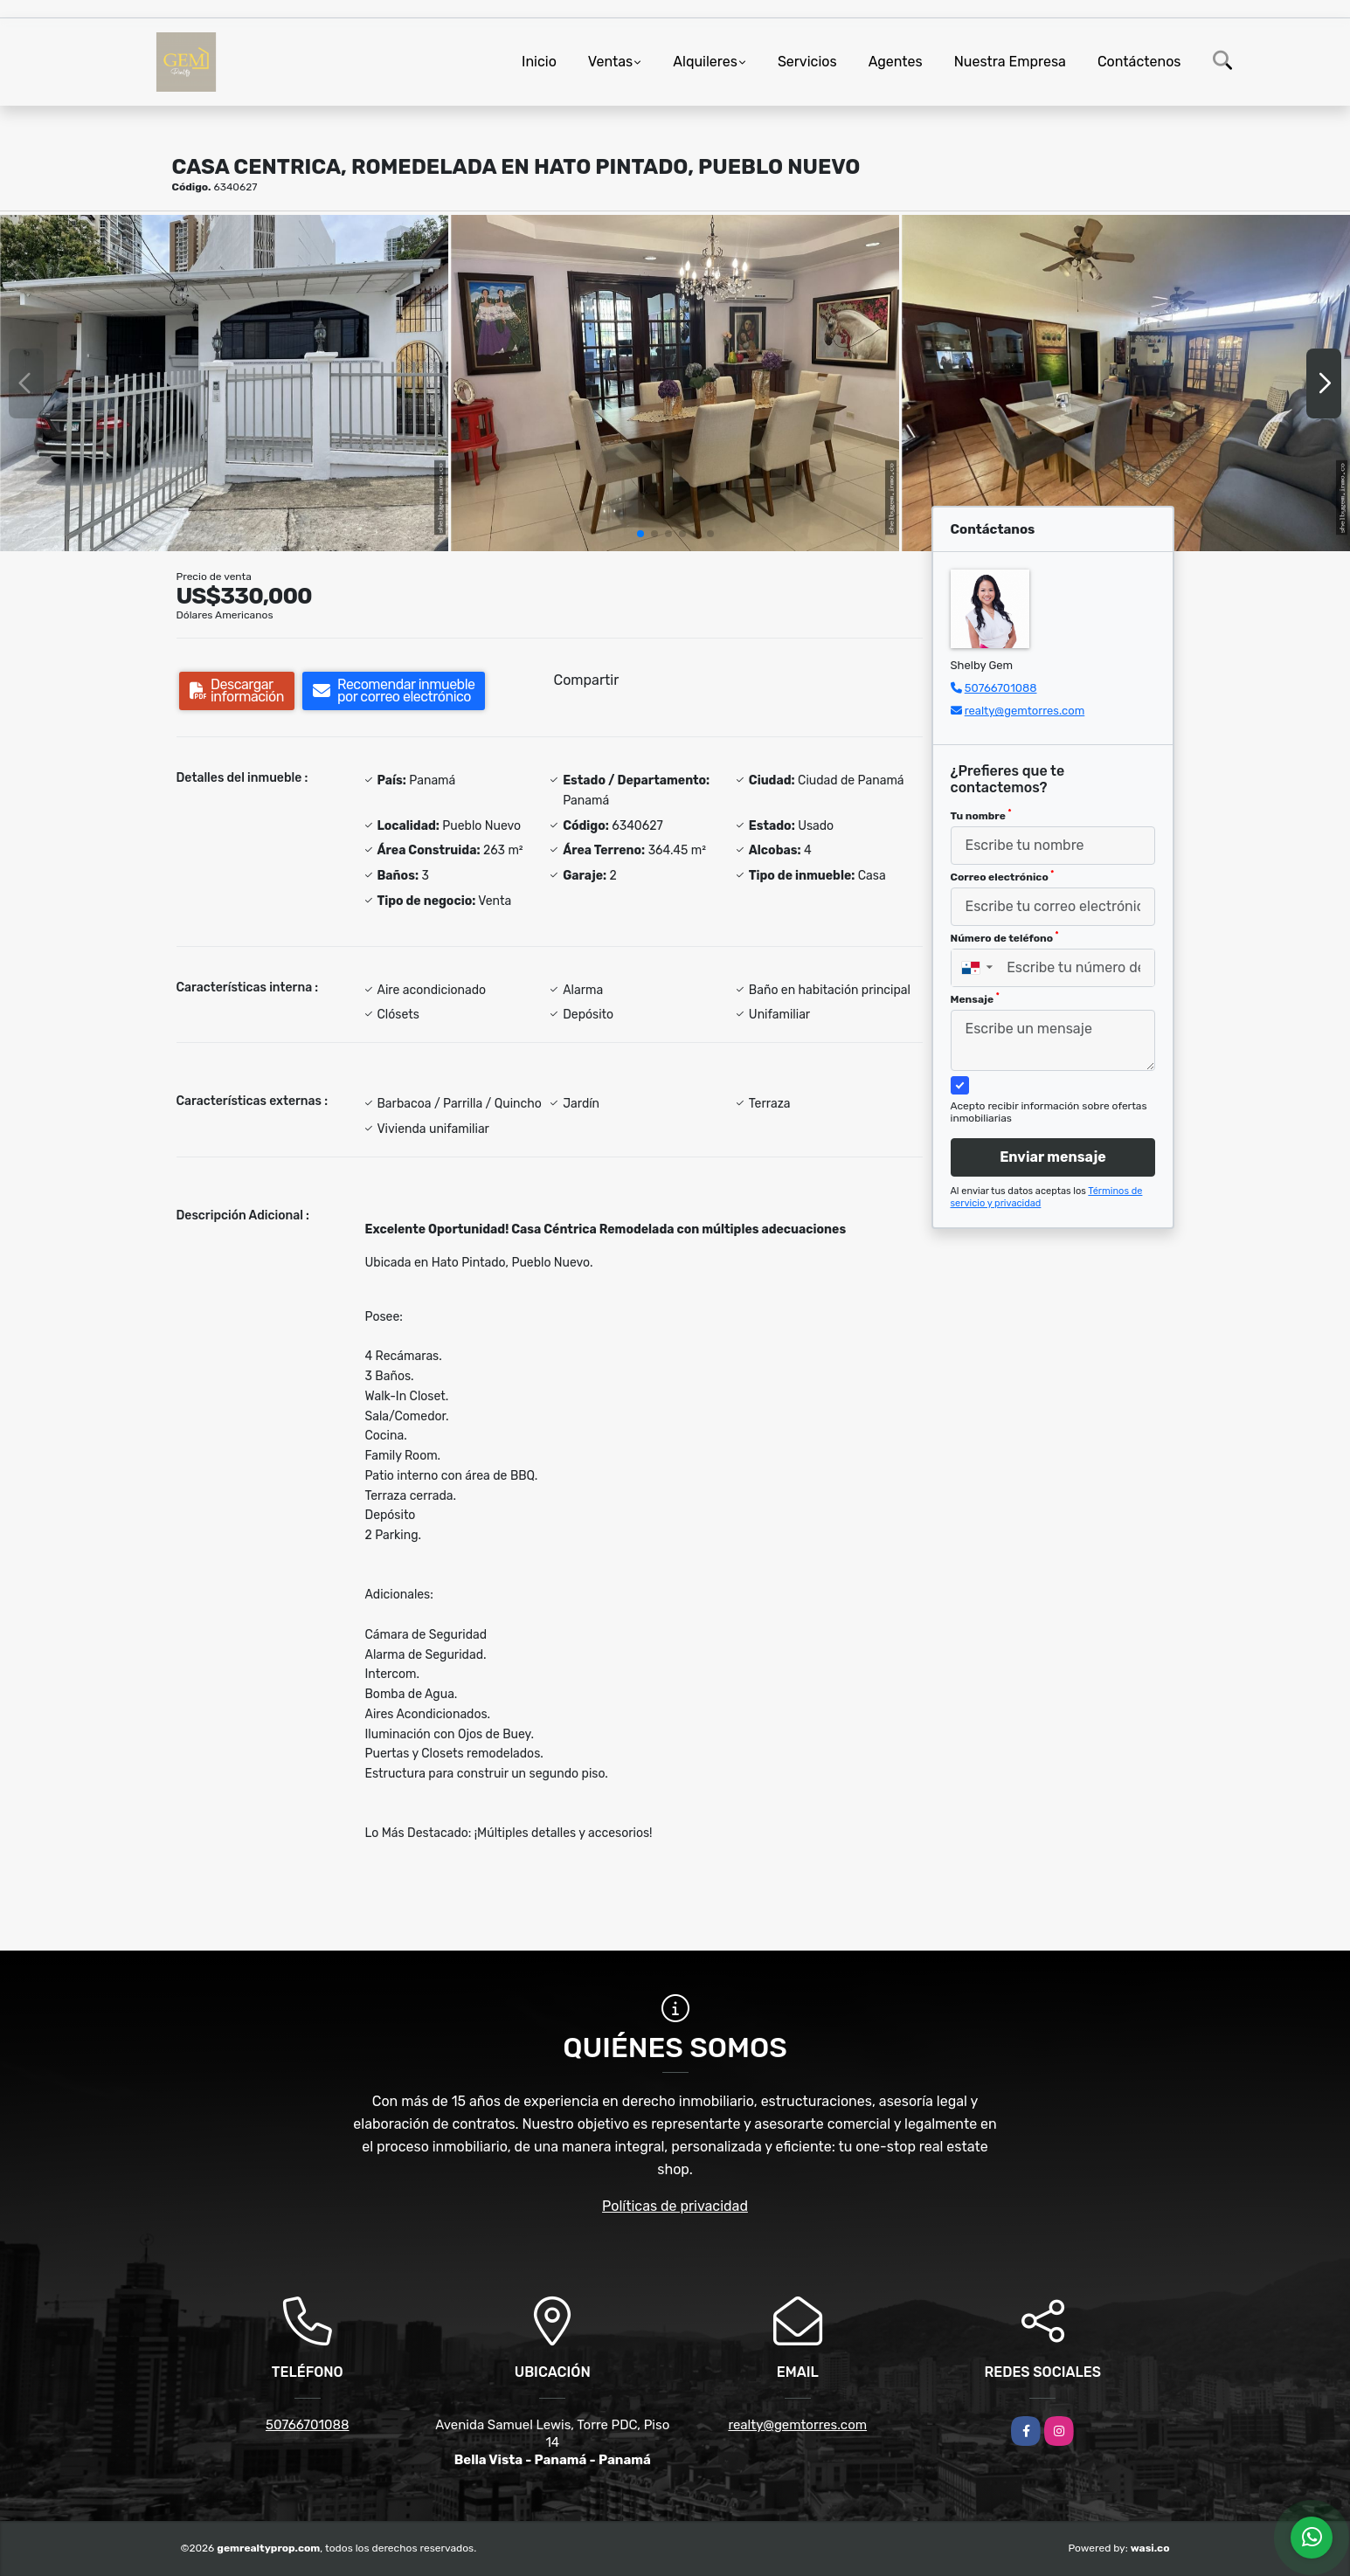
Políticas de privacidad (675, 2206)
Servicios (807, 61)
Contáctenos (1139, 61)
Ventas (610, 61)
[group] (224, 383)
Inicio (539, 61)
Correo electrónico (1003, 876)
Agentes (896, 61)
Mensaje (975, 998)
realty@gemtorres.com (1025, 710)
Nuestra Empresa (1010, 61)
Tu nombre (981, 815)
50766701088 (1001, 687)
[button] (640, 533)
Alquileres (705, 61)
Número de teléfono (1005, 937)
